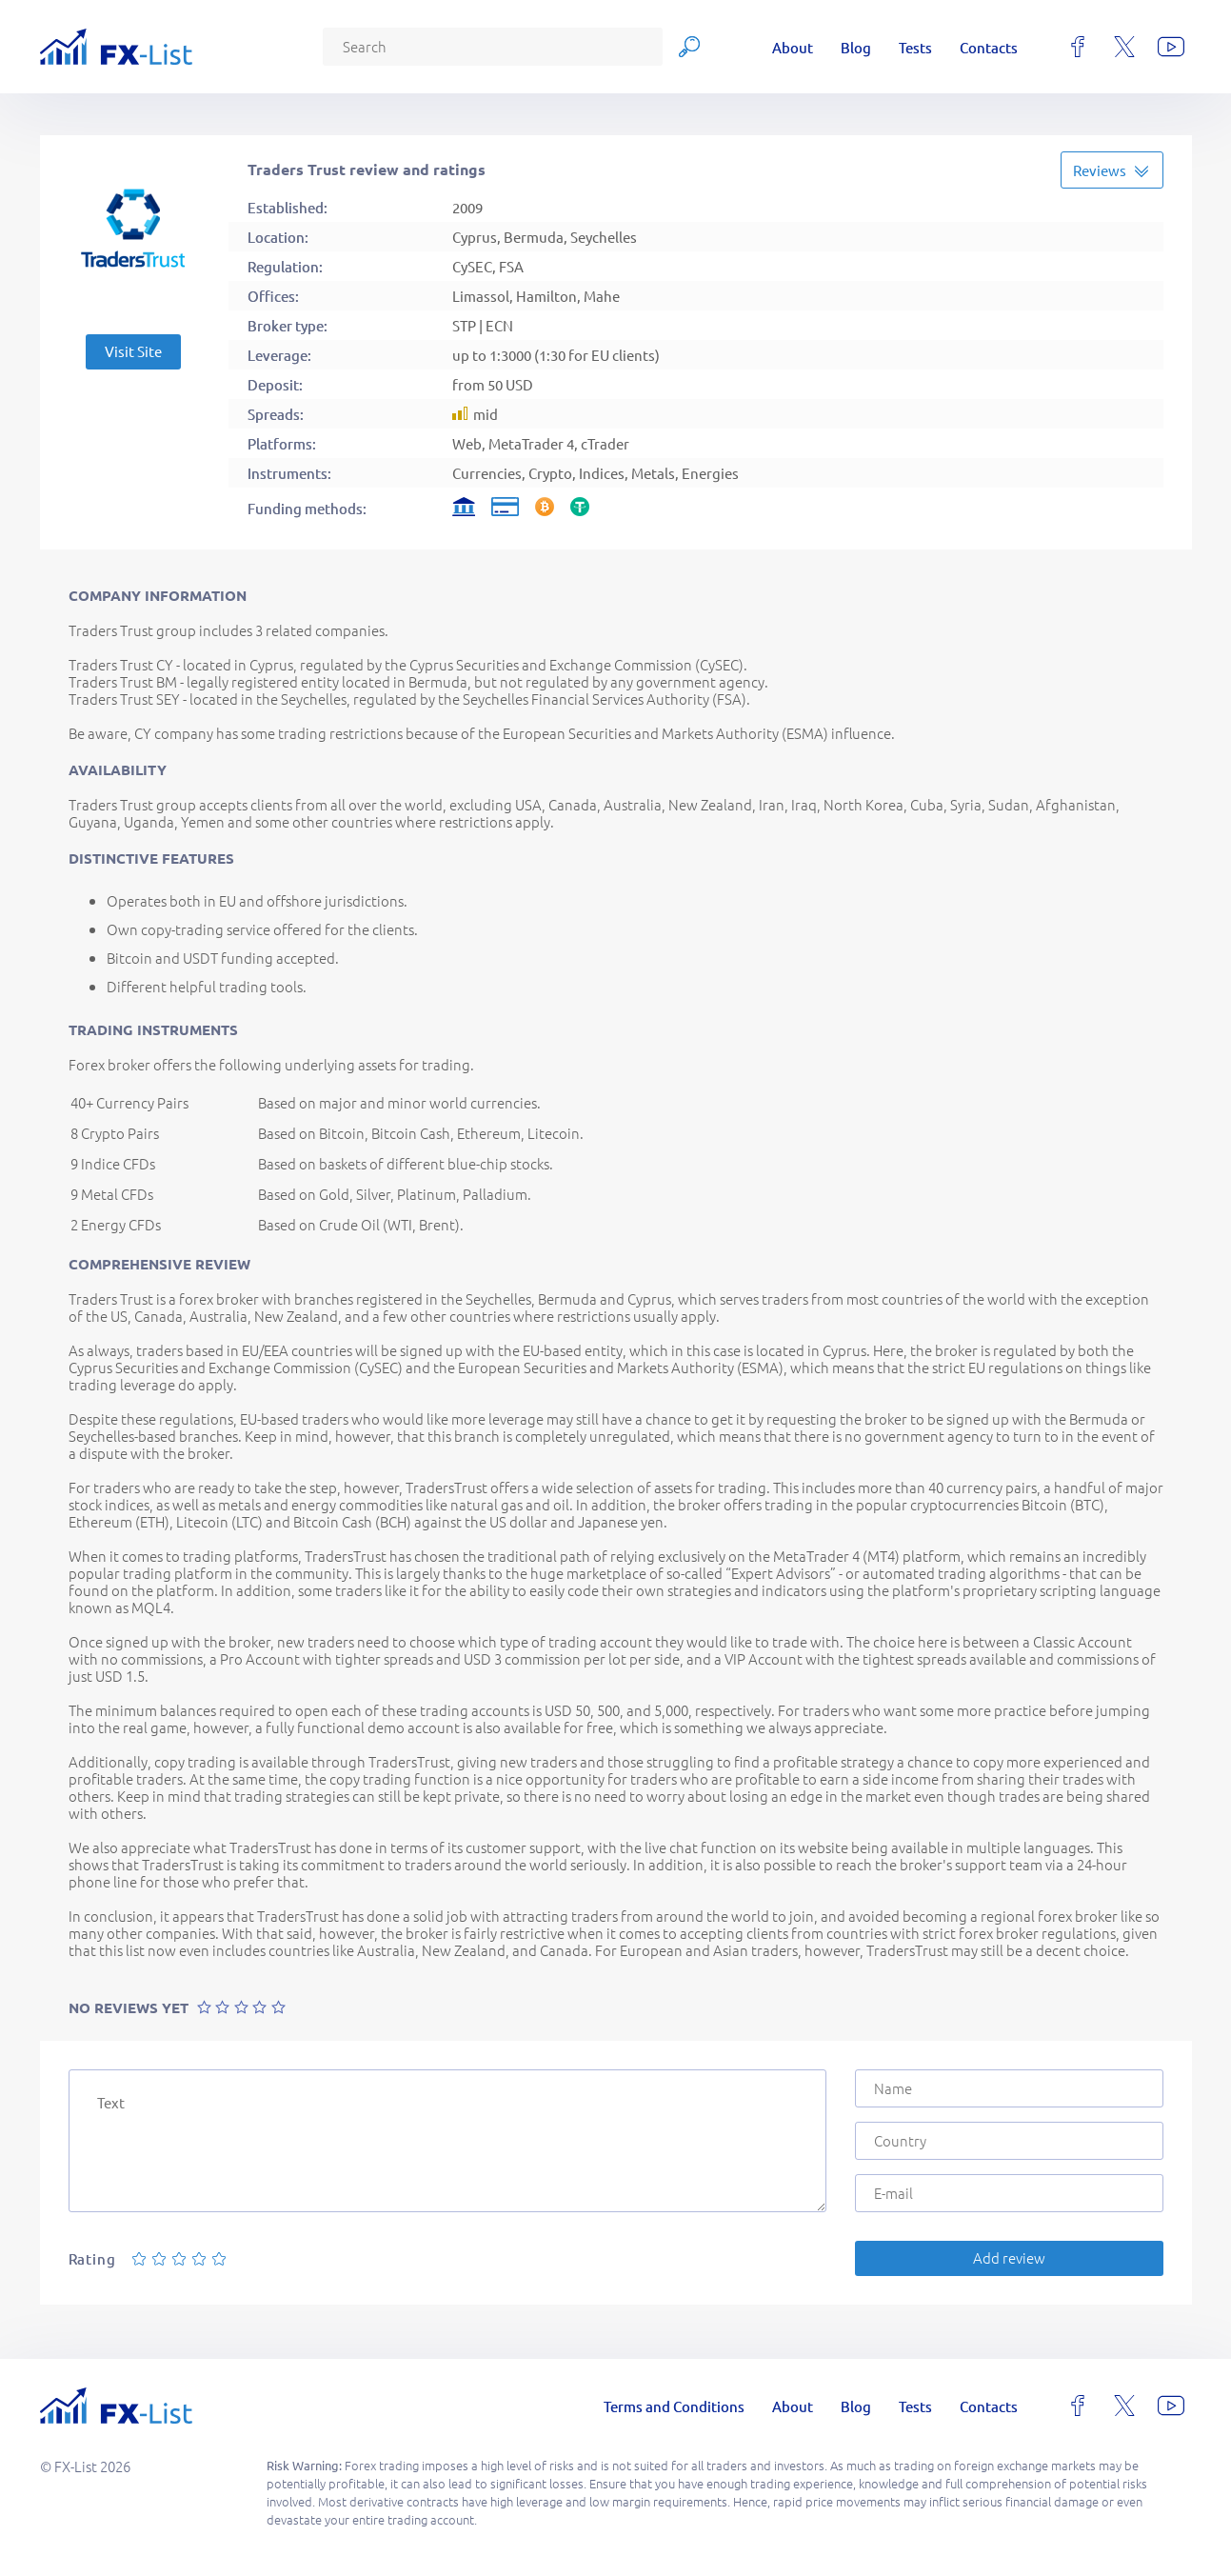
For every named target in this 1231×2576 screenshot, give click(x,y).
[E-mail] (1009, 2193)
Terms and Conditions (674, 2406)
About (792, 47)
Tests (915, 47)
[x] (1124, 47)
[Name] (1009, 2088)
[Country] (1009, 2141)
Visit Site (133, 351)
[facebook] (1078, 47)
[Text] (447, 2140)
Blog (856, 47)
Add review (1009, 2257)
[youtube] (1171, 47)
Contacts (989, 47)
